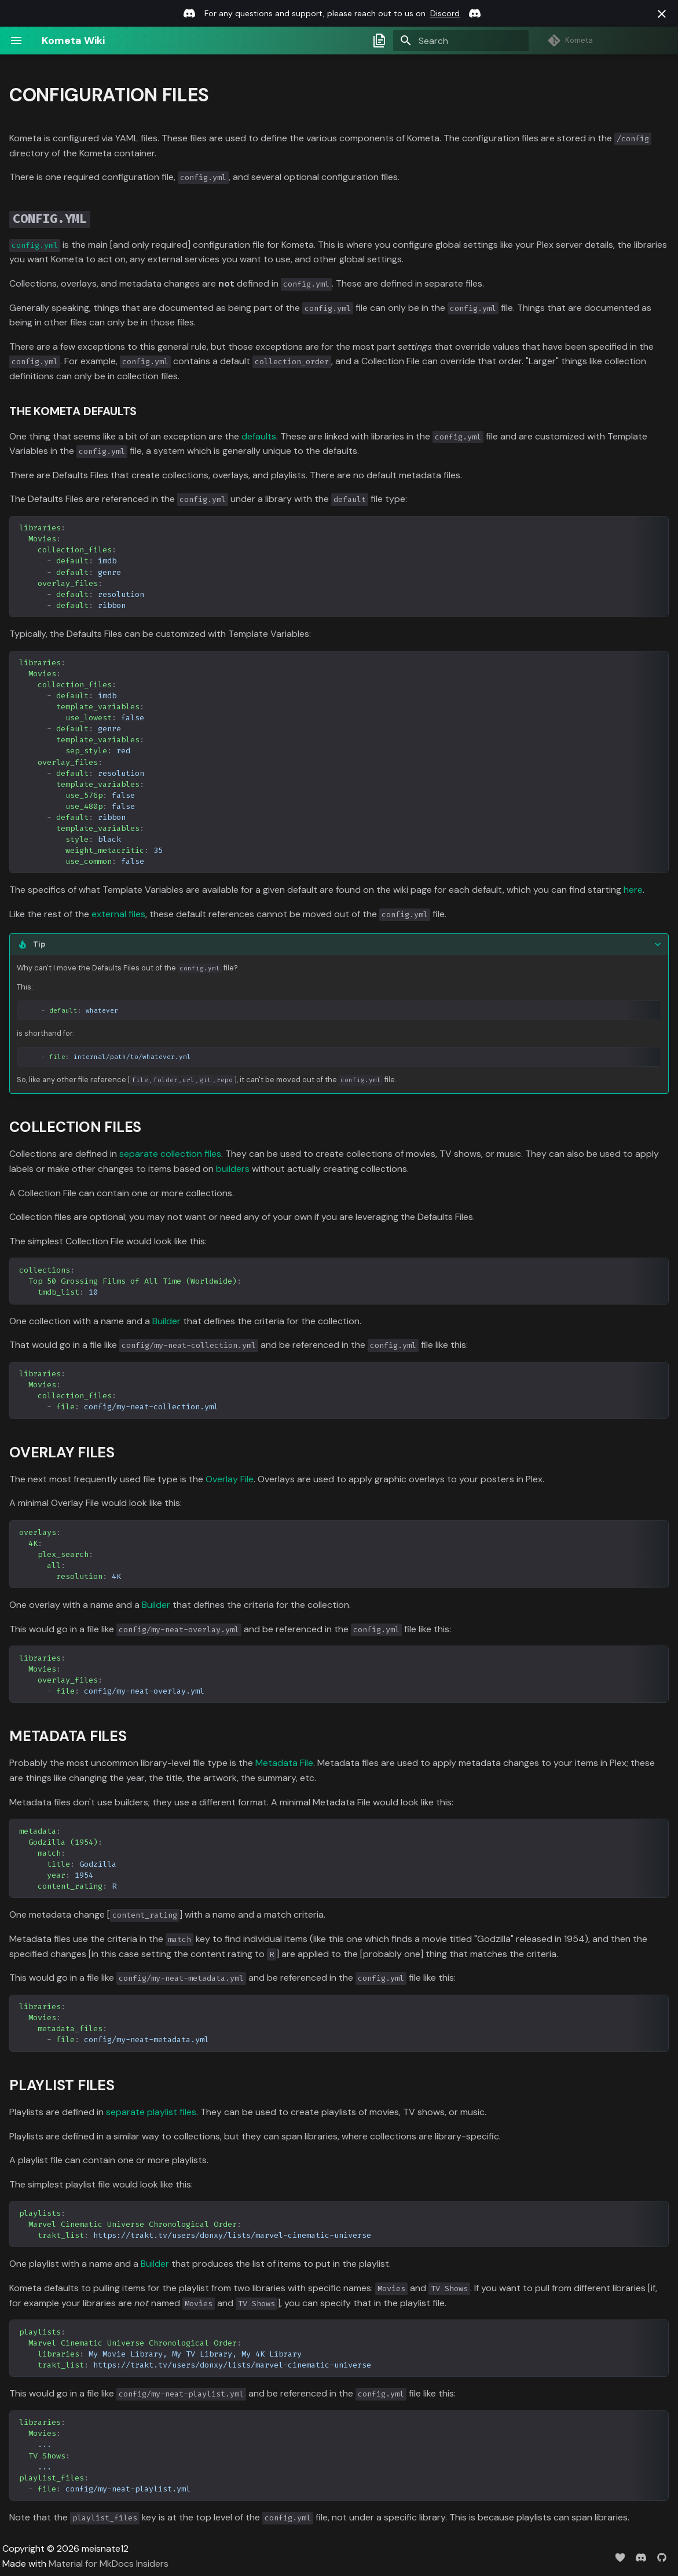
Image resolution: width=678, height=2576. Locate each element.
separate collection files (170, 1154)
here (633, 890)
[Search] (461, 40)
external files (118, 914)
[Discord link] (189, 13)
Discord (445, 13)
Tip (39, 944)
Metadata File (284, 1763)
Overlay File (230, 1479)
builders (233, 1169)
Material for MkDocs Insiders (108, 2563)
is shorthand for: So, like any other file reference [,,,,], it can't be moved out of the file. (339, 1010)
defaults (258, 436)
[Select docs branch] (379, 40)
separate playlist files (151, 2112)
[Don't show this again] (662, 14)
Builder (166, 1321)
